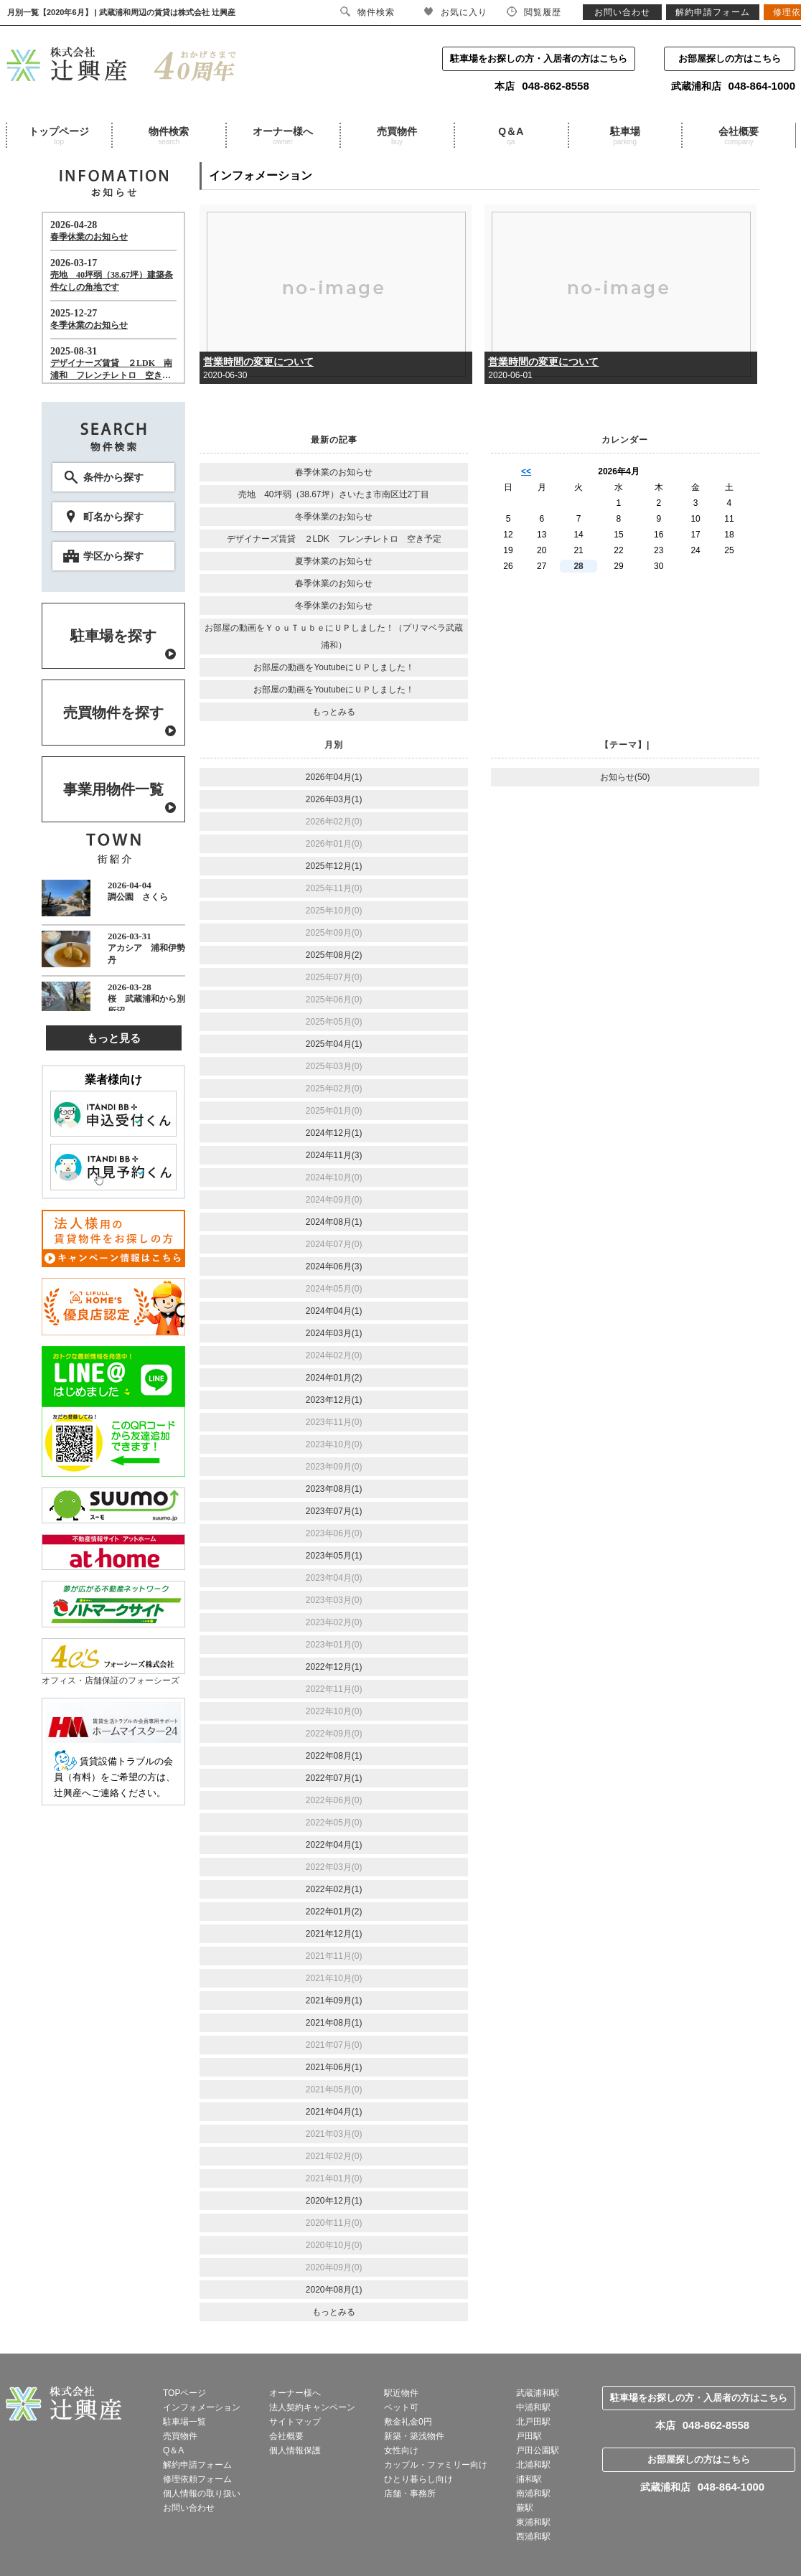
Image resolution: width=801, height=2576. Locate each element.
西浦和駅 (533, 2537)
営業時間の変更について (258, 361)
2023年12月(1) (334, 1400)
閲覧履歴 (534, 11)
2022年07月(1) (334, 1778)
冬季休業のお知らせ (334, 517)
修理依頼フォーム (197, 2479)
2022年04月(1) (334, 1845)
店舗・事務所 (410, 2493)
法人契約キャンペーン (312, 2407)
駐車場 (625, 136)
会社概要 (739, 136)
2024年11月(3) (334, 1155)
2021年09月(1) (334, 2001)
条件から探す (113, 477)
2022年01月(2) (334, 1912)
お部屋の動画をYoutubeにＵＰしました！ (333, 667)
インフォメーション (201, 2407)
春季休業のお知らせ (334, 472)
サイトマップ (295, 2422)
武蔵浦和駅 (537, 2393)
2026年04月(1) (334, 777)
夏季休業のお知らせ (334, 561)
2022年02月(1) (334, 1889)
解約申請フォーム (197, 2465)
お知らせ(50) (625, 777)
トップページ (59, 136)
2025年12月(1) (334, 866)
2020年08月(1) (334, 2290)
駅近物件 (401, 2393)
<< (526, 471)
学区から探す (113, 556)
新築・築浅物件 (414, 2436)
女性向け (401, 2450)
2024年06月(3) (334, 1266)
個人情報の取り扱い (201, 2493)
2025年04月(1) (334, 1044)
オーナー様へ (283, 136)
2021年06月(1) (334, 2067)
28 (578, 566)
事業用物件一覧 (113, 789)
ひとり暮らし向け (418, 2479)
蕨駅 (524, 2508)
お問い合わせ (189, 2508)
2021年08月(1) (334, 2023)
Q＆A (511, 136)
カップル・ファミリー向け (435, 2465)
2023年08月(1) (334, 1489)
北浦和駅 (533, 2465)
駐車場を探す (113, 636)
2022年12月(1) (334, 1667)
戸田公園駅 (537, 2450)
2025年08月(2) (334, 955)
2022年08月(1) (334, 1756)
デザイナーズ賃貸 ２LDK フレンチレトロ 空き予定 (334, 539)
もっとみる (333, 712)
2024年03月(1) (334, 1333)
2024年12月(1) (334, 1133)
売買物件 (397, 136)
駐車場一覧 (184, 2422)
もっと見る (114, 1038)
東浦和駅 (533, 2522)
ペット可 (401, 2407)
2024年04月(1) (334, 1311)
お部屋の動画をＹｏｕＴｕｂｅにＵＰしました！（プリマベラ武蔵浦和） (334, 636)
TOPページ (184, 2393)
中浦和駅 (533, 2407)
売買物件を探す (113, 712)
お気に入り (455, 11)
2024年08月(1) (334, 1222)
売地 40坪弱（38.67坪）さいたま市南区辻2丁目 (333, 494)
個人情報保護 (295, 2450)
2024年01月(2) (334, 1378)
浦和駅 (529, 2479)
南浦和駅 (533, 2493)
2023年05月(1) (334, 1556)
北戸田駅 (533, 2422)
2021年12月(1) (334, 1934)
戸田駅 (529, 2436)
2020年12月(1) (334, 2201)
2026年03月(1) (334, 799)
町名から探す (113, 516)
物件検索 (169, 136)
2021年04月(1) (334, 2112)
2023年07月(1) (334, 1511)
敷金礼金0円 (408, 2422)
